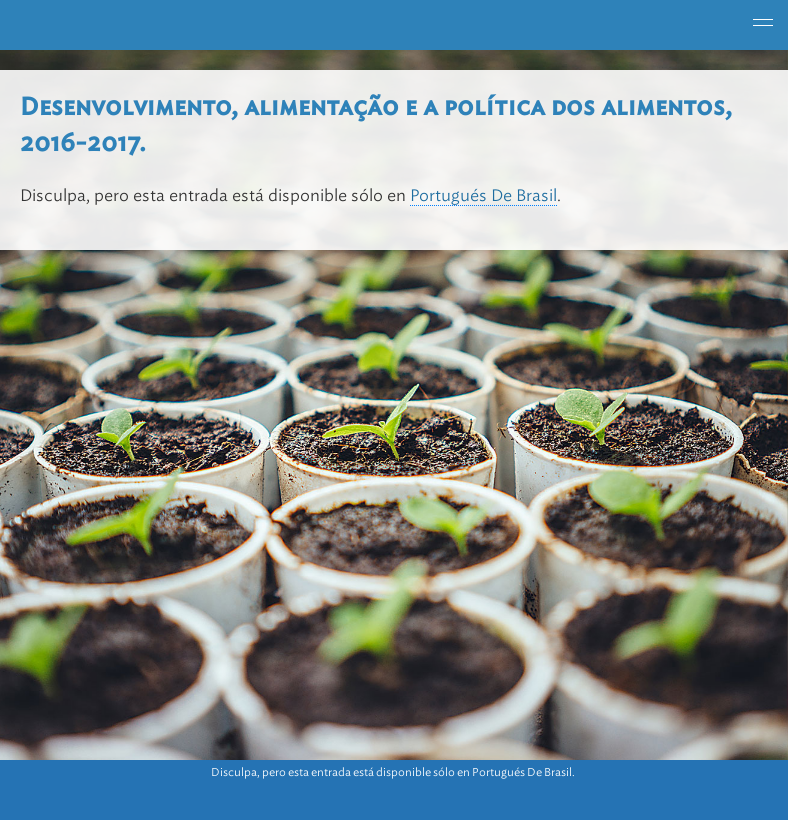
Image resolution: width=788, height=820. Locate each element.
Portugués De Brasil (483, 195)
